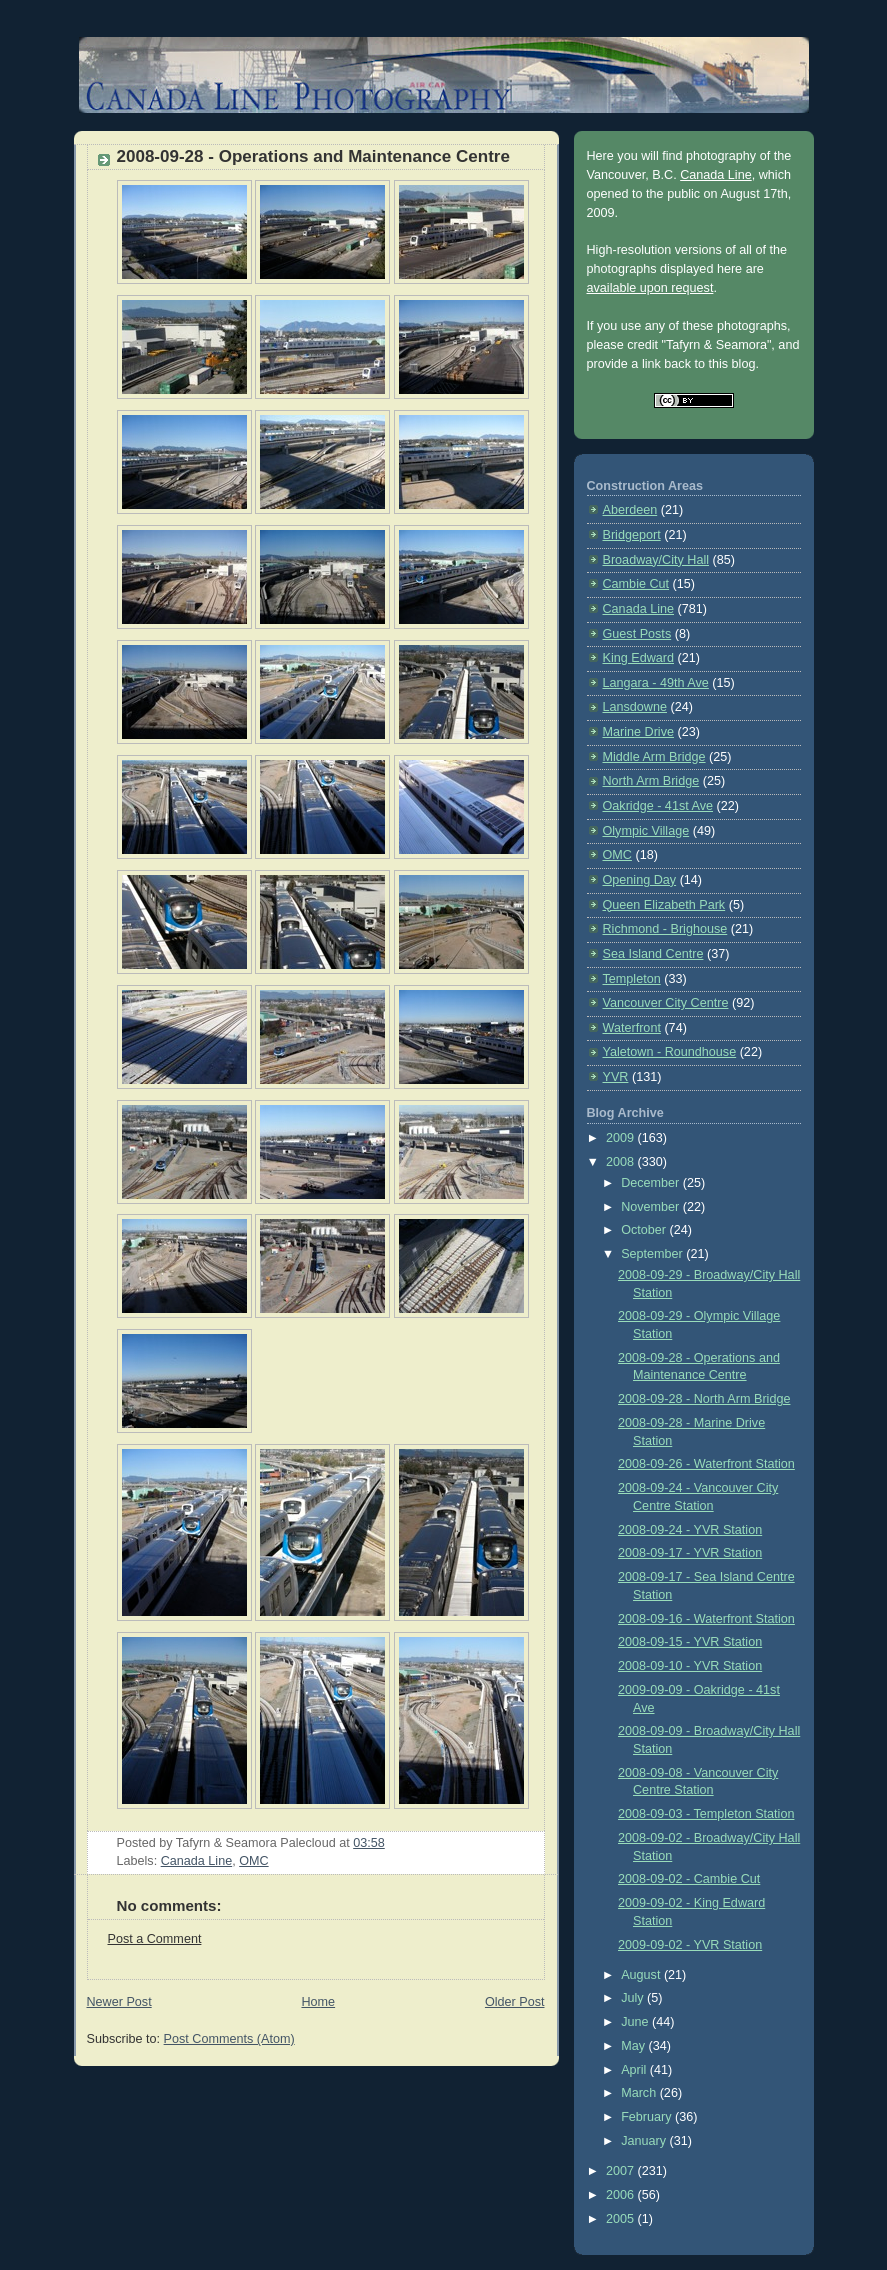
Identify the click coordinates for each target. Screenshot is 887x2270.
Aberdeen (630, 510)
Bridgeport (632, 535)
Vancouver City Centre (666, 1003)
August (642, 1975)
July (634, 1998)
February (648, 2117)
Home (318, 2002)
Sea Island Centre (653, 954)
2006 (622, 2195)
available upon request (650, 288)
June (636, 2022)
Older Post (515, 2002)
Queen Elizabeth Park (664, 905)
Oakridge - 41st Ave (658, 806)
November (652, 1207)
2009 (622, 1138)
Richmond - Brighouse (665, 929)
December (652, 1183)
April (635, 2070)
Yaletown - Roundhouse (670, 1052)
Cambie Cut (636, 584)
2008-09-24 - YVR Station (690, 1530)
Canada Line (197, 1861)
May (634, 2046)
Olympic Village (646, 831)
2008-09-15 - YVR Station (690, 1642)
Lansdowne (635, 707)
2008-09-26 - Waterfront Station (706, 1464)
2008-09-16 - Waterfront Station (706, 1619)
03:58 (369, 1843)
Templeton (632, 979)
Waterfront (632, 1028)
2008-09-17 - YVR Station (690, 1553)
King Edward (639, 658)
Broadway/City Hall (656, 560)
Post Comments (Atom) (229, 2039)
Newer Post (119, 2002)
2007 (622, 2171)
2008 (622, 1162)
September (653, 1254)
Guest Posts (637, 634)
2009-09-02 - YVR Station (690, 1945)
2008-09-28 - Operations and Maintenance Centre (313, 156)
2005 (622, 2219)
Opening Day (640, 880)
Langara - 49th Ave (656, 683)
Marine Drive (638, 732)
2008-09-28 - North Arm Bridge (704, 1399)
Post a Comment (155, 1939)
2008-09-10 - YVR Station (690, 1666)
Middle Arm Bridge (654, 757)
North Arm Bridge (651, 781)
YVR (616, 1077)
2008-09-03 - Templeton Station (706, 1814)
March (640, 2093)
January (645, 2141)
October (645, 1230)
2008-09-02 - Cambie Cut (689, 1879)
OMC (253, 1861)
